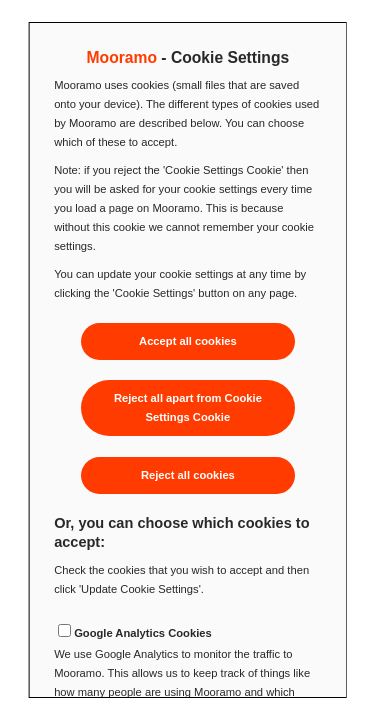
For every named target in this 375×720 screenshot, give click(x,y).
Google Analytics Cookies (143, 633)
